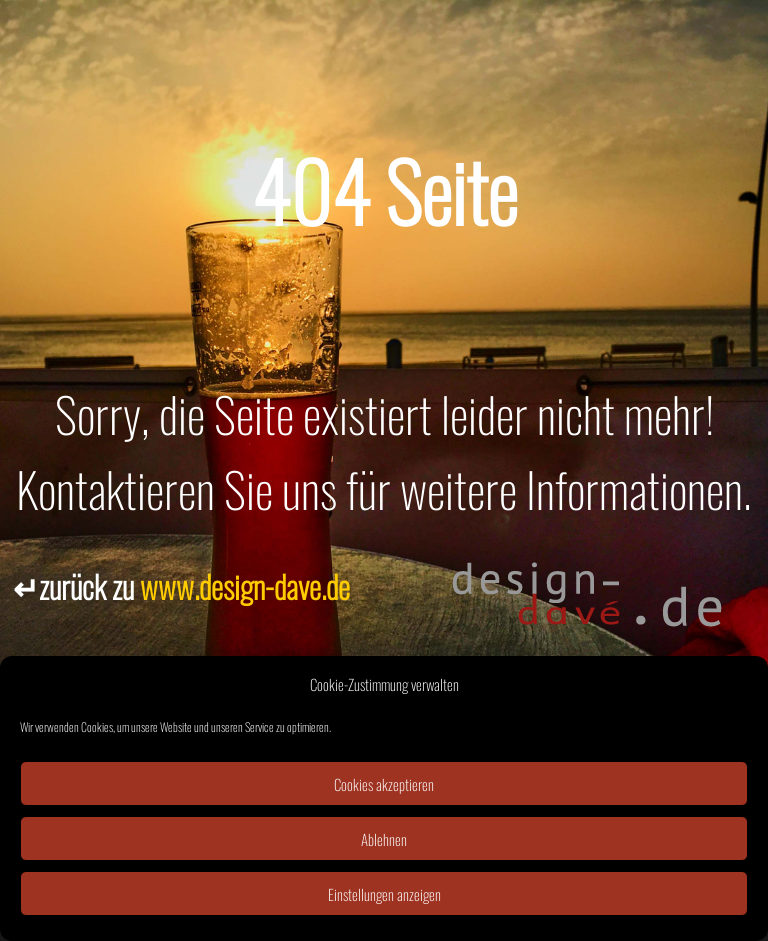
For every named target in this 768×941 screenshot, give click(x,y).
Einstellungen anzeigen (384, 894)
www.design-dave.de (245, 586)
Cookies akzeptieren (384, 784)
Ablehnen (384, 839)
